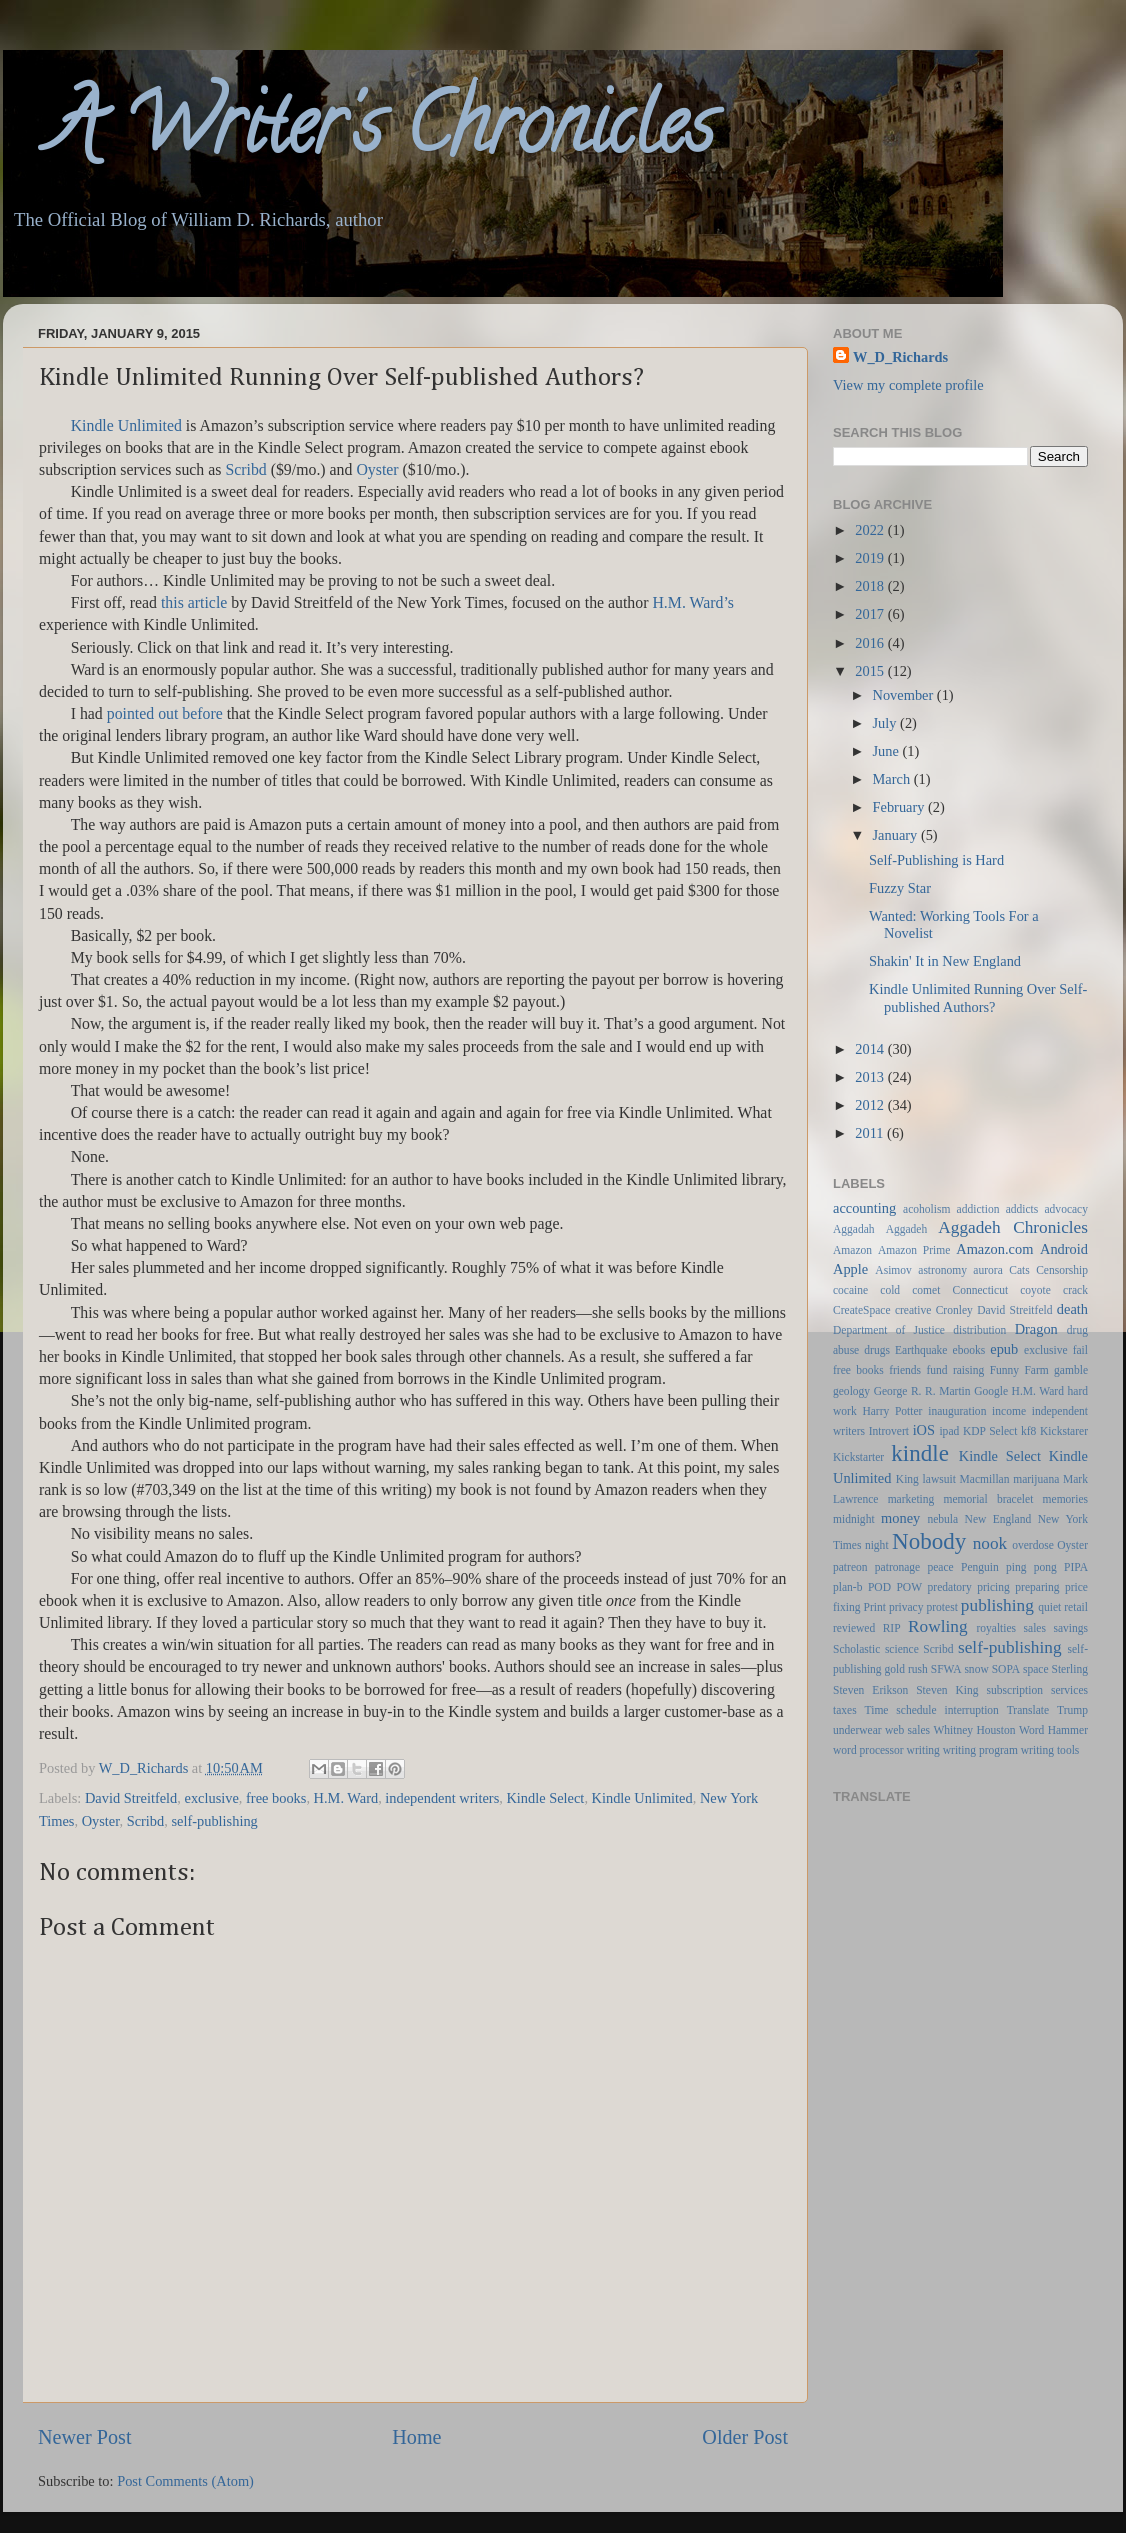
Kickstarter (858, 1457)
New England (998, 1519)
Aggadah (854, 1229)
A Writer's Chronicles (358, 134)
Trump (1072, 1710)
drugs (877, 1350)
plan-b (847, 1587)
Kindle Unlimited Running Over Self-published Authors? (978, 997)
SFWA (946, 1669)
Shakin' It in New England (945, 961)
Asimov (893, 1270)
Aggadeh (907, 1229)
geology (851, 1391)
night (877, 1545)
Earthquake (921, 1350)
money (900, 1518)
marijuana (1036, 1479)
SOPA (1006, 1669)
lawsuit (939, 1479)
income (1009, 1411)
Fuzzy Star (900, 888)
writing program (980, 1750)
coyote (1035, 1290)
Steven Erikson (870, 1690)
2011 (871, 1133)
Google (991, 1391)
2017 (871, 614)
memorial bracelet (989, 1499)
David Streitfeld (131, 1798)
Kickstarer (1064, 1431)
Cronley (954, 1310)
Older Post (745, 2437)
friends (905, 1370)
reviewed (854, 1628)
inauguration (957, 1411)
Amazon (852, 1250)
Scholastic (856, 1649)
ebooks (969, 1350)
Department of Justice (889, 1330)
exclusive (212, 1798)
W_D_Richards (145, 1768)
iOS (924, 1430)
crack (1075, 1290)
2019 (871, 558)
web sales (907, 1730)
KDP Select (990, 1431)
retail (1076, 1607)
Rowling (937, 1626)
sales (1035, 1628)
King (907, 1479)
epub (1004, 1349)
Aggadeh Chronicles (1013, 1227)
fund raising (955, 1370)
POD (879, 1587)
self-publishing (214, 1821)
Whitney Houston (974, 1730)
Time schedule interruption (932, 1710)
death (1072, 1309)
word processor (868, 1750)
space (1036, 1669)
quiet (1049, 1607)
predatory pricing (969, 1587)
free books (276, 1798)
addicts (1022, 1209)
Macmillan (985, 1479)
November (905, 695)
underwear (857, 1730)
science (902, 1649)
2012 (871, 1105)
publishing (997, 1605)
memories (1065, 1499)
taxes (845, 1710)
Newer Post (85, 2437)
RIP (892, 1628)
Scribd (146, 1821)
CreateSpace (862, 1310)
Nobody (929, 1541)
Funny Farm (1019, 1370)
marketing (911, 1499)
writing (923, 1750)
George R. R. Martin (922, 1391)
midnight (854, 1519)
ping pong (1031, 1567)
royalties (996, 1628)
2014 (871, 1049)
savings (1070, 1628)
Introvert (889, 1431)
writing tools (1050, 1750)
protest (942, 1607)
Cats (1019, 1270)
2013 (871, 1077)
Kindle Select (545, 1798)
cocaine (850, 1290)
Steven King (947, 1690)
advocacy (1066, 1209)
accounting (864, 1208)
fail (1080, 1350)
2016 (871, 643)
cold (890, 1290)
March (893, 779)
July (887, 723)
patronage (897, 1567)
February (901, 807)
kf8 (1028, 1431)
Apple (850, 1269)
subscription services (1037, 1690)
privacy (906, 1607)
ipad (949, 1431)
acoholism (926, 1209)
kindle (920, 1453)
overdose (1033, 1545)
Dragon (1036, 1329)
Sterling (1070, 1669)
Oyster (101, 1821)
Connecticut (980, 1290)
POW (909, 1587)
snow (976, 1669)
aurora (987, 1270)
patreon (850, 1567)
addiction (978, 1209)
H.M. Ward (346, 1798)
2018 (871, 586)
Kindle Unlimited (126, 425)
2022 (871, 530)
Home (416, 2437)
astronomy (942, 1270)
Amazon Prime (914, 1250)
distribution (979, 1330)
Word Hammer (1053, 1730)
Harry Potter (892, 1411)
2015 (871, 671)
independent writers (442, 1798)
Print (875, 1607)
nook (990, 1543)
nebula (942, 1519)
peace (941, 1567)
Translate (1028, 1710)
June (888, 751)
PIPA (1076, 1567)
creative (913, 1310)
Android (1064, 1249)
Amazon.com (994, 1249)
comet (926, 1290)
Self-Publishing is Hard (936, 860)
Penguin (980, 1567)
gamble (1071, 1370)
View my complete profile (908, 385)
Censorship (1062, 1270)
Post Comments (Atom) (185, 2481)
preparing (1037, 1587)
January (897, 835)
